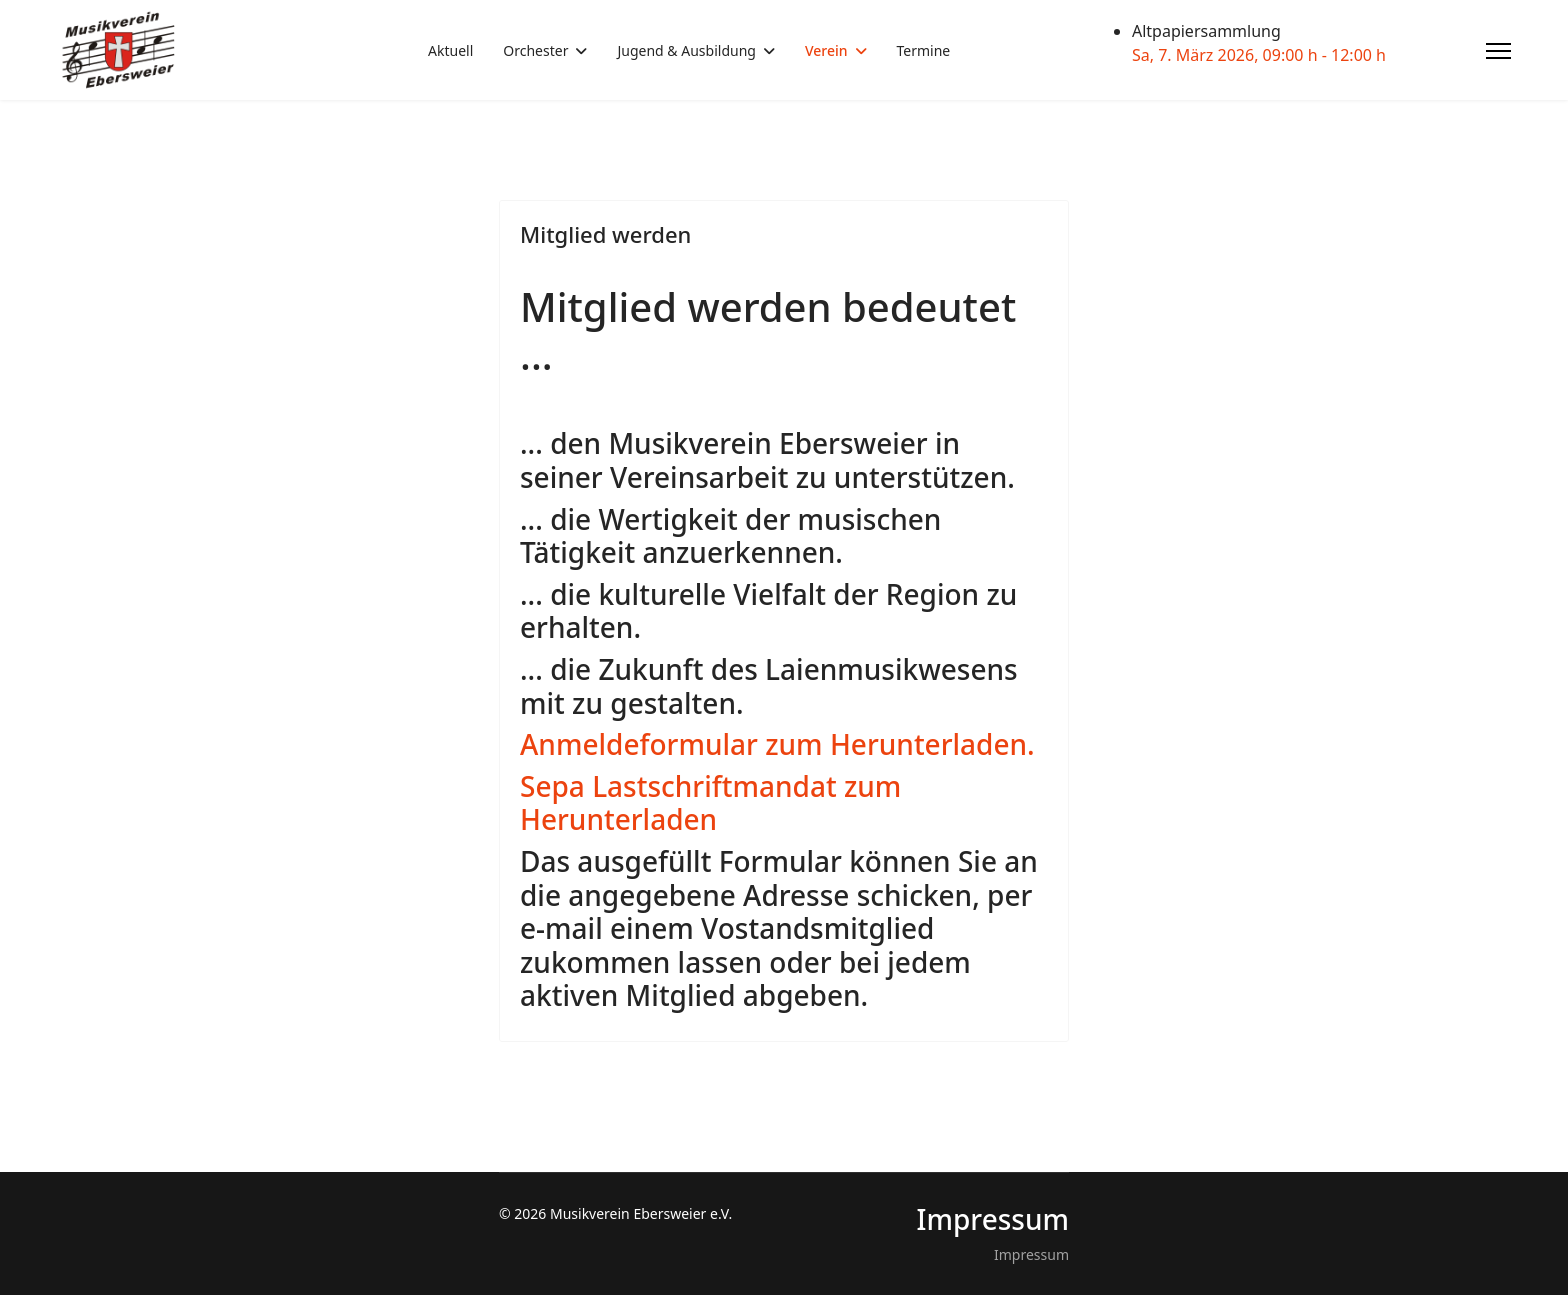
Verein (826, 50)
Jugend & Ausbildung (686, 50)
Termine (924, 50)
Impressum (1031, 1254)
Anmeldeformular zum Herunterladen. (777, 744)
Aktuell (450, 50)
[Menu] (1498, 51)
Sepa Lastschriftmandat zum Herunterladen (710, 803)
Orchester (535, 50)
